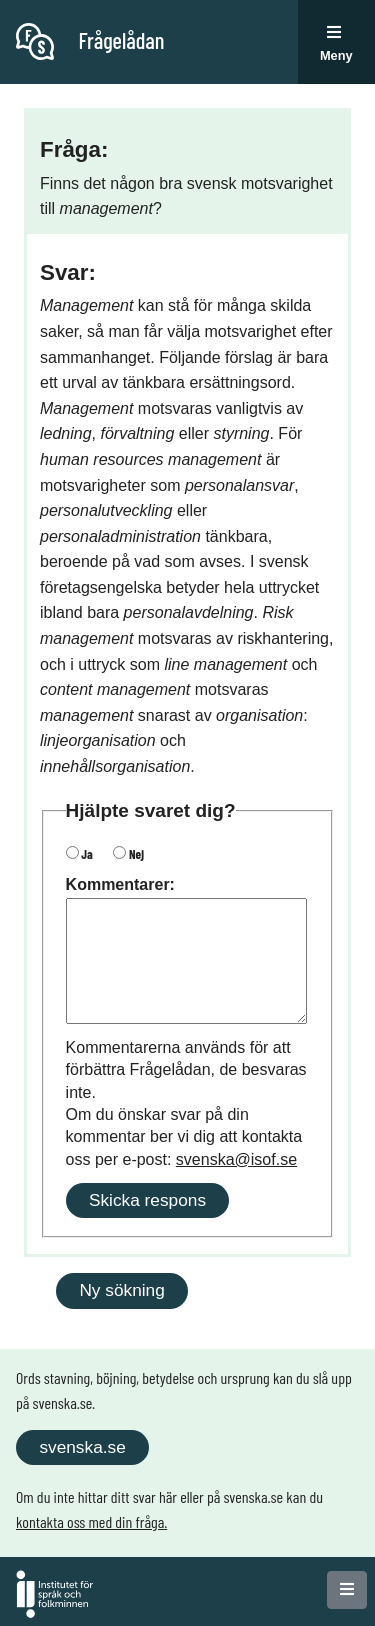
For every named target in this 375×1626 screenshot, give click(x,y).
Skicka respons (147, 1200)
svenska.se (82, 1447)
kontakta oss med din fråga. (91, 1521)
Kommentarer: (120, 884)
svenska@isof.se (236, 1159)
